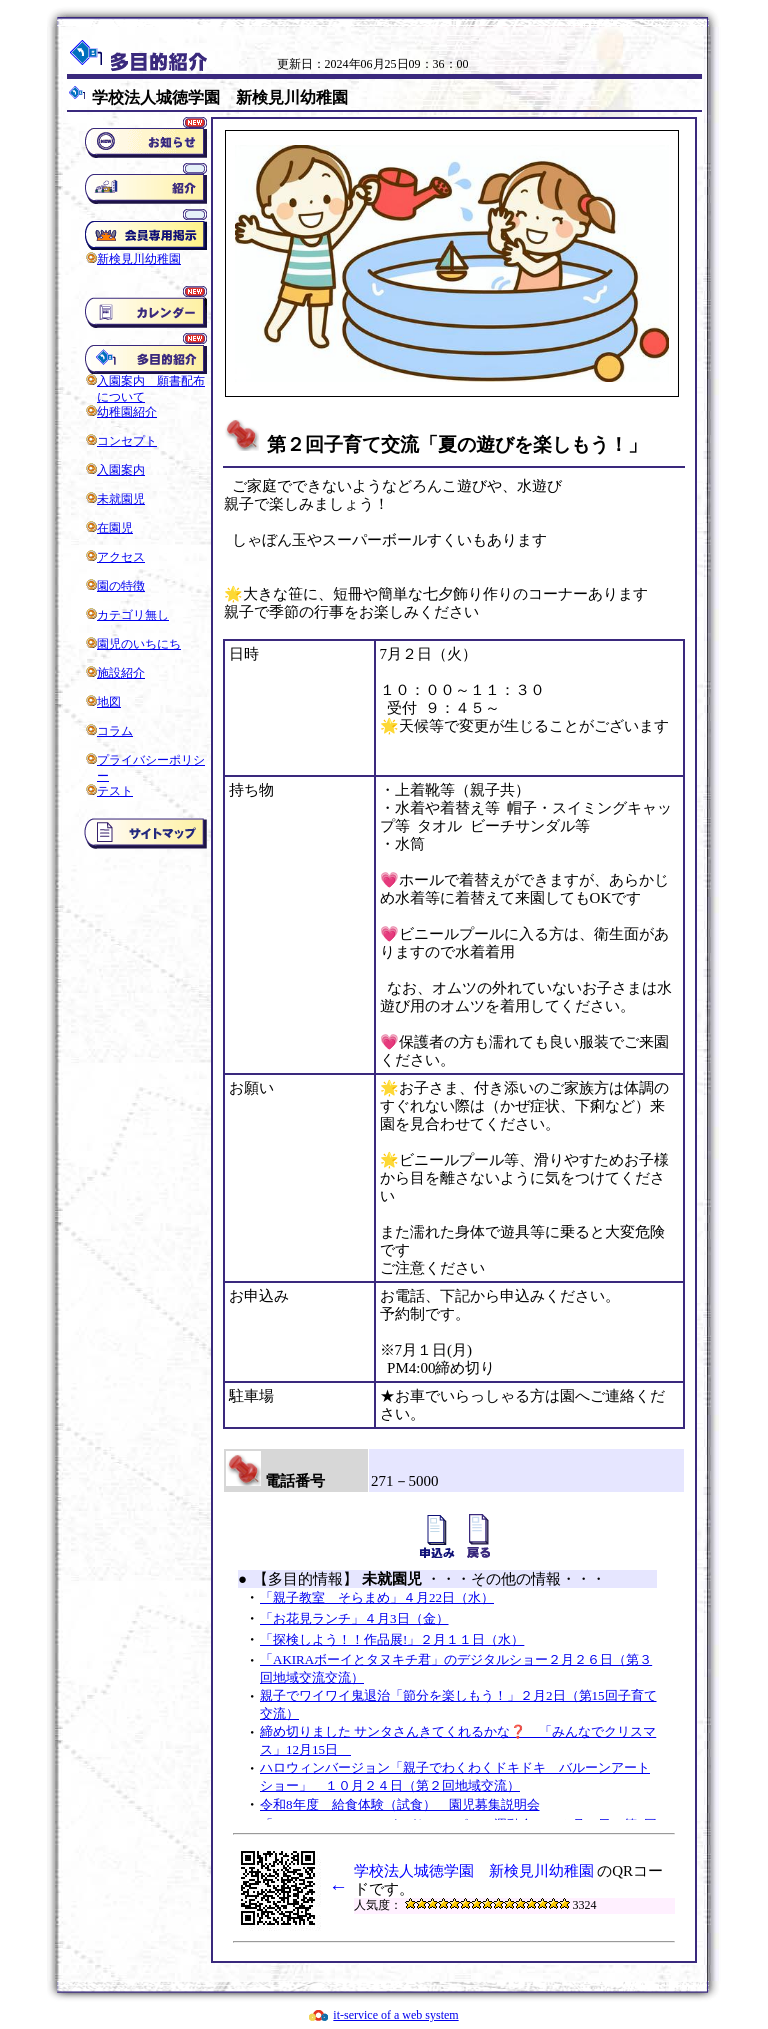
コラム (115, 731)
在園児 (115, 528)
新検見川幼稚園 (139, 259)
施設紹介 (121, 673)
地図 (109, 702)
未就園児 (121, 499)
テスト (115, 791)
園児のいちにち (139, 644)
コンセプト (127, 441)
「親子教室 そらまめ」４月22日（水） (377, 1597)
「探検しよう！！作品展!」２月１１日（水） (392, 1639)
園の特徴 (121, 586)
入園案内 (121, 470)
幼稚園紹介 (127, 412)
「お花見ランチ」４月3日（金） (354, 1618)
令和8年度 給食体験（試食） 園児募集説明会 (400, 1804)
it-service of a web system (395, 2015)
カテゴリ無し (133, 615)
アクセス (121, 557)
